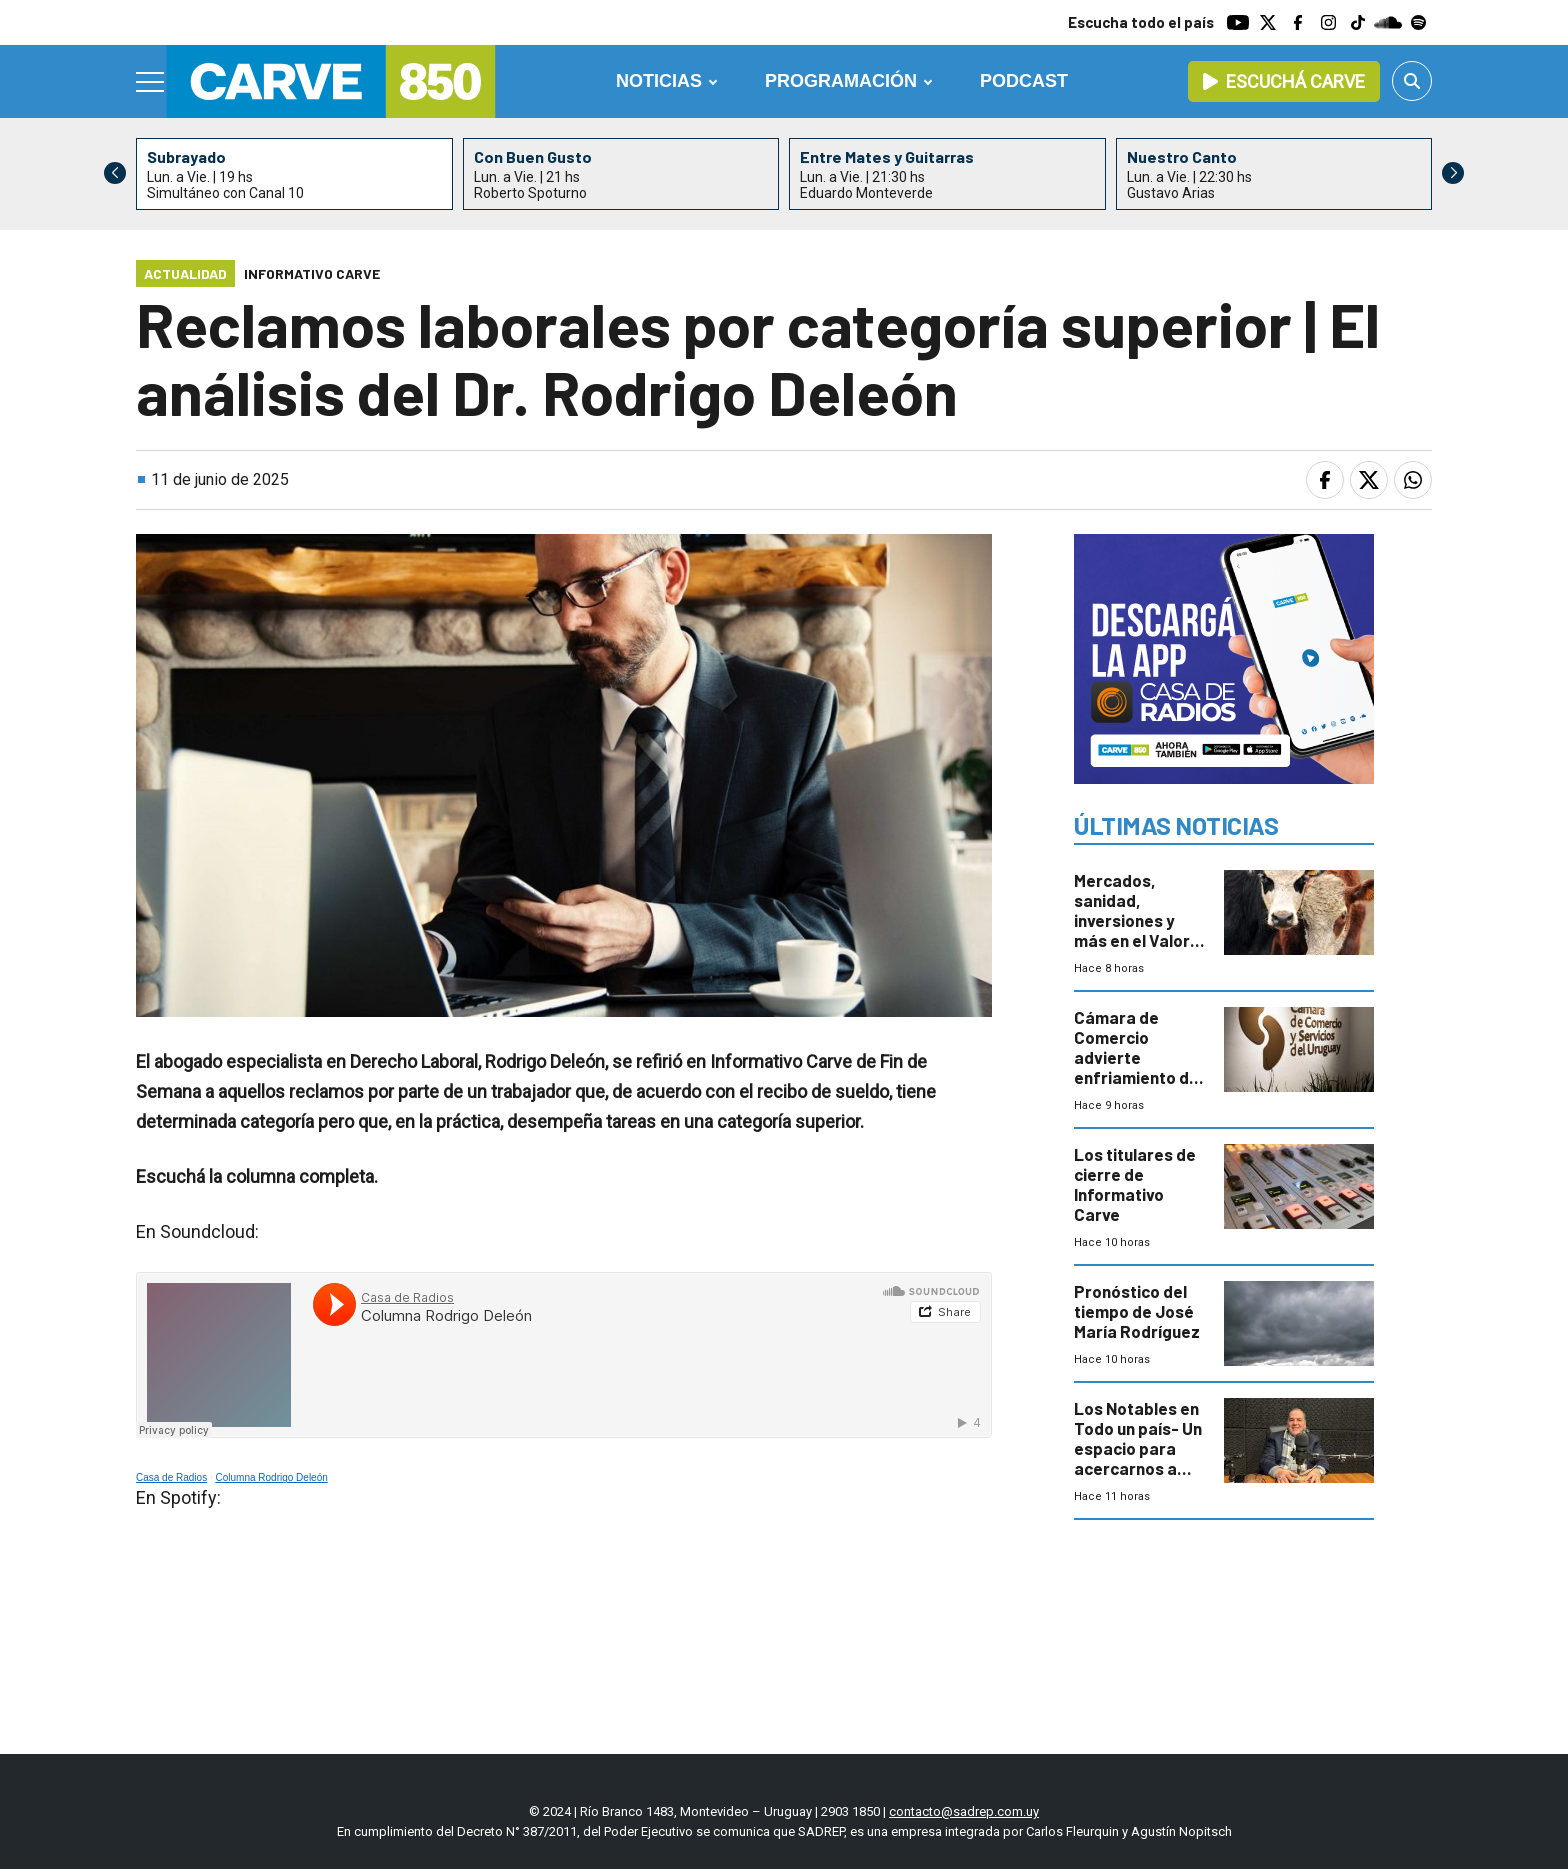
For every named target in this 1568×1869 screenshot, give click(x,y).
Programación (841, 81)
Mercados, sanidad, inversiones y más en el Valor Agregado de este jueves (1132, 930)
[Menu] (151, 82)
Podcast (1024, 81)
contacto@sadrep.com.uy (964, 1811)
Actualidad (185, 273)
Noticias (659, 81)
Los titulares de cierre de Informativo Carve (1135, 1184)
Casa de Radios (171, 1477)
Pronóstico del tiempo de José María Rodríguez (1137, 1311)
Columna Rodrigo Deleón (272, 1477)
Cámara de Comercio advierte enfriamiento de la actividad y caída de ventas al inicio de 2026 (1136, 1077)
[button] (1453, 173)
